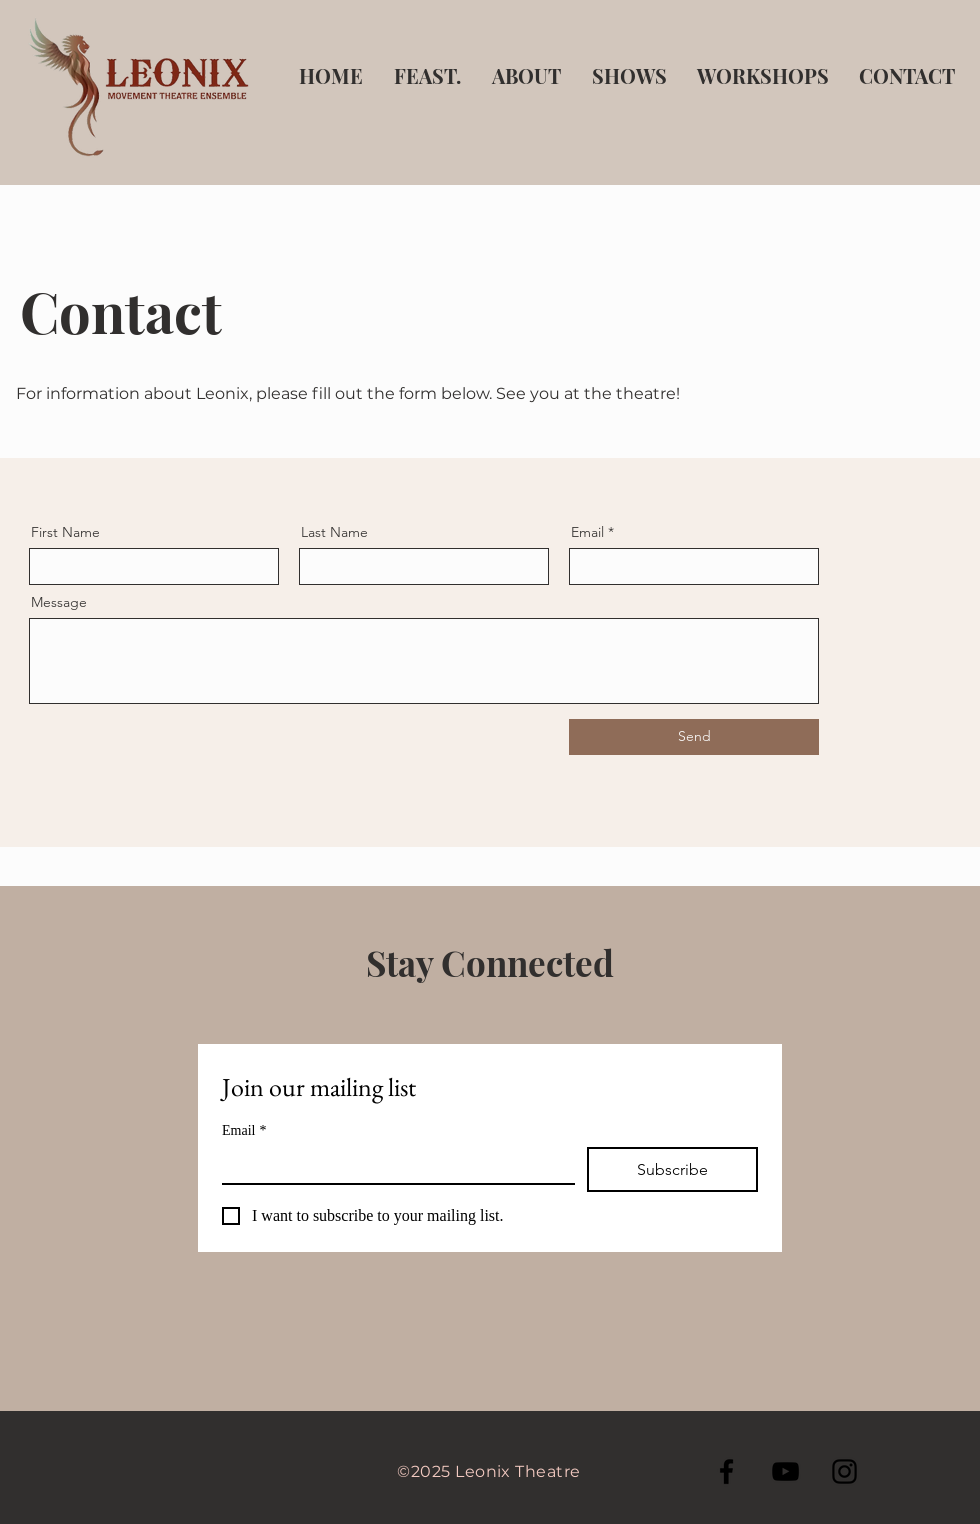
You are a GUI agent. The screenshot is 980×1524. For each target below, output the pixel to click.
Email (587, 532)
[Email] (392, 1165)
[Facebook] (726, 1471)
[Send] (694, 737)
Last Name (334, 532)
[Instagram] (844, 1471)
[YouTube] (785, 1471)
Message (59, 602)
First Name (65, 532)
